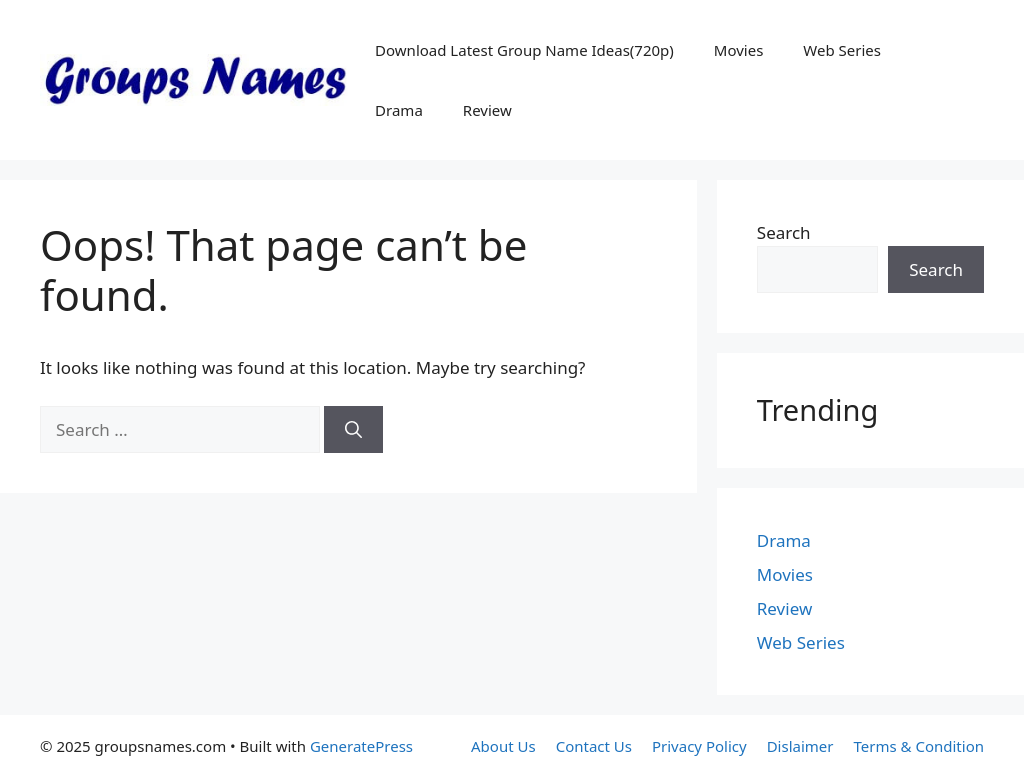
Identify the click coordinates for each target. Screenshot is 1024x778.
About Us (503, 746)
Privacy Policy (699, 746)
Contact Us (594, 746)
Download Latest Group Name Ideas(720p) (524, 50)
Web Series (842, 50)
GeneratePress (361, 746)
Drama (399, 110)
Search (784, 232)
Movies (739, 50)
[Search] (353, 430)
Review (487, 110)
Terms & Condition (919, 746)
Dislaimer (800, 746)
